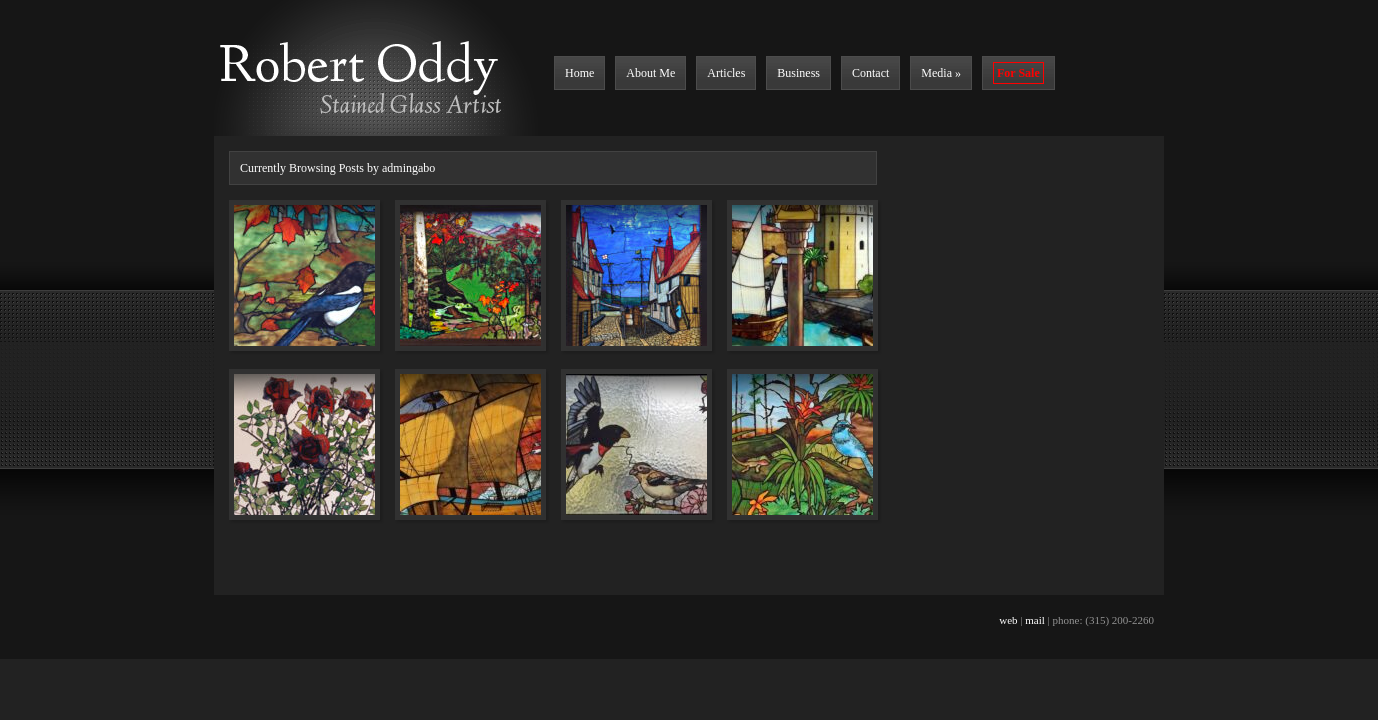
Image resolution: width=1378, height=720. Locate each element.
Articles (726, 73)
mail (1035, 620)
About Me (650, 73)
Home (579, 73)
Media (941, 73)
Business (798, 73)
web (1008, 620)
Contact (870, 73)
